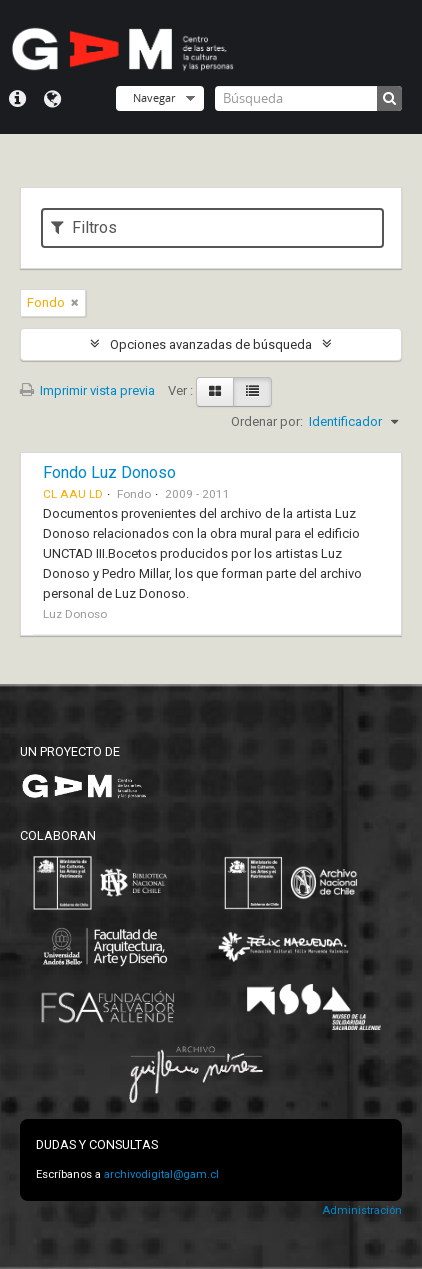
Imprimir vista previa (87, 390)
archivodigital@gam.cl (161, 1174)
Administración (362, 1210)
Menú (17, 99)
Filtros (84, 227)
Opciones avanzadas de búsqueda (211, 344)
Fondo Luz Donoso (109, 472)
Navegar (154, 97)
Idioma (52, 99)
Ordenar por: (267, 421)
